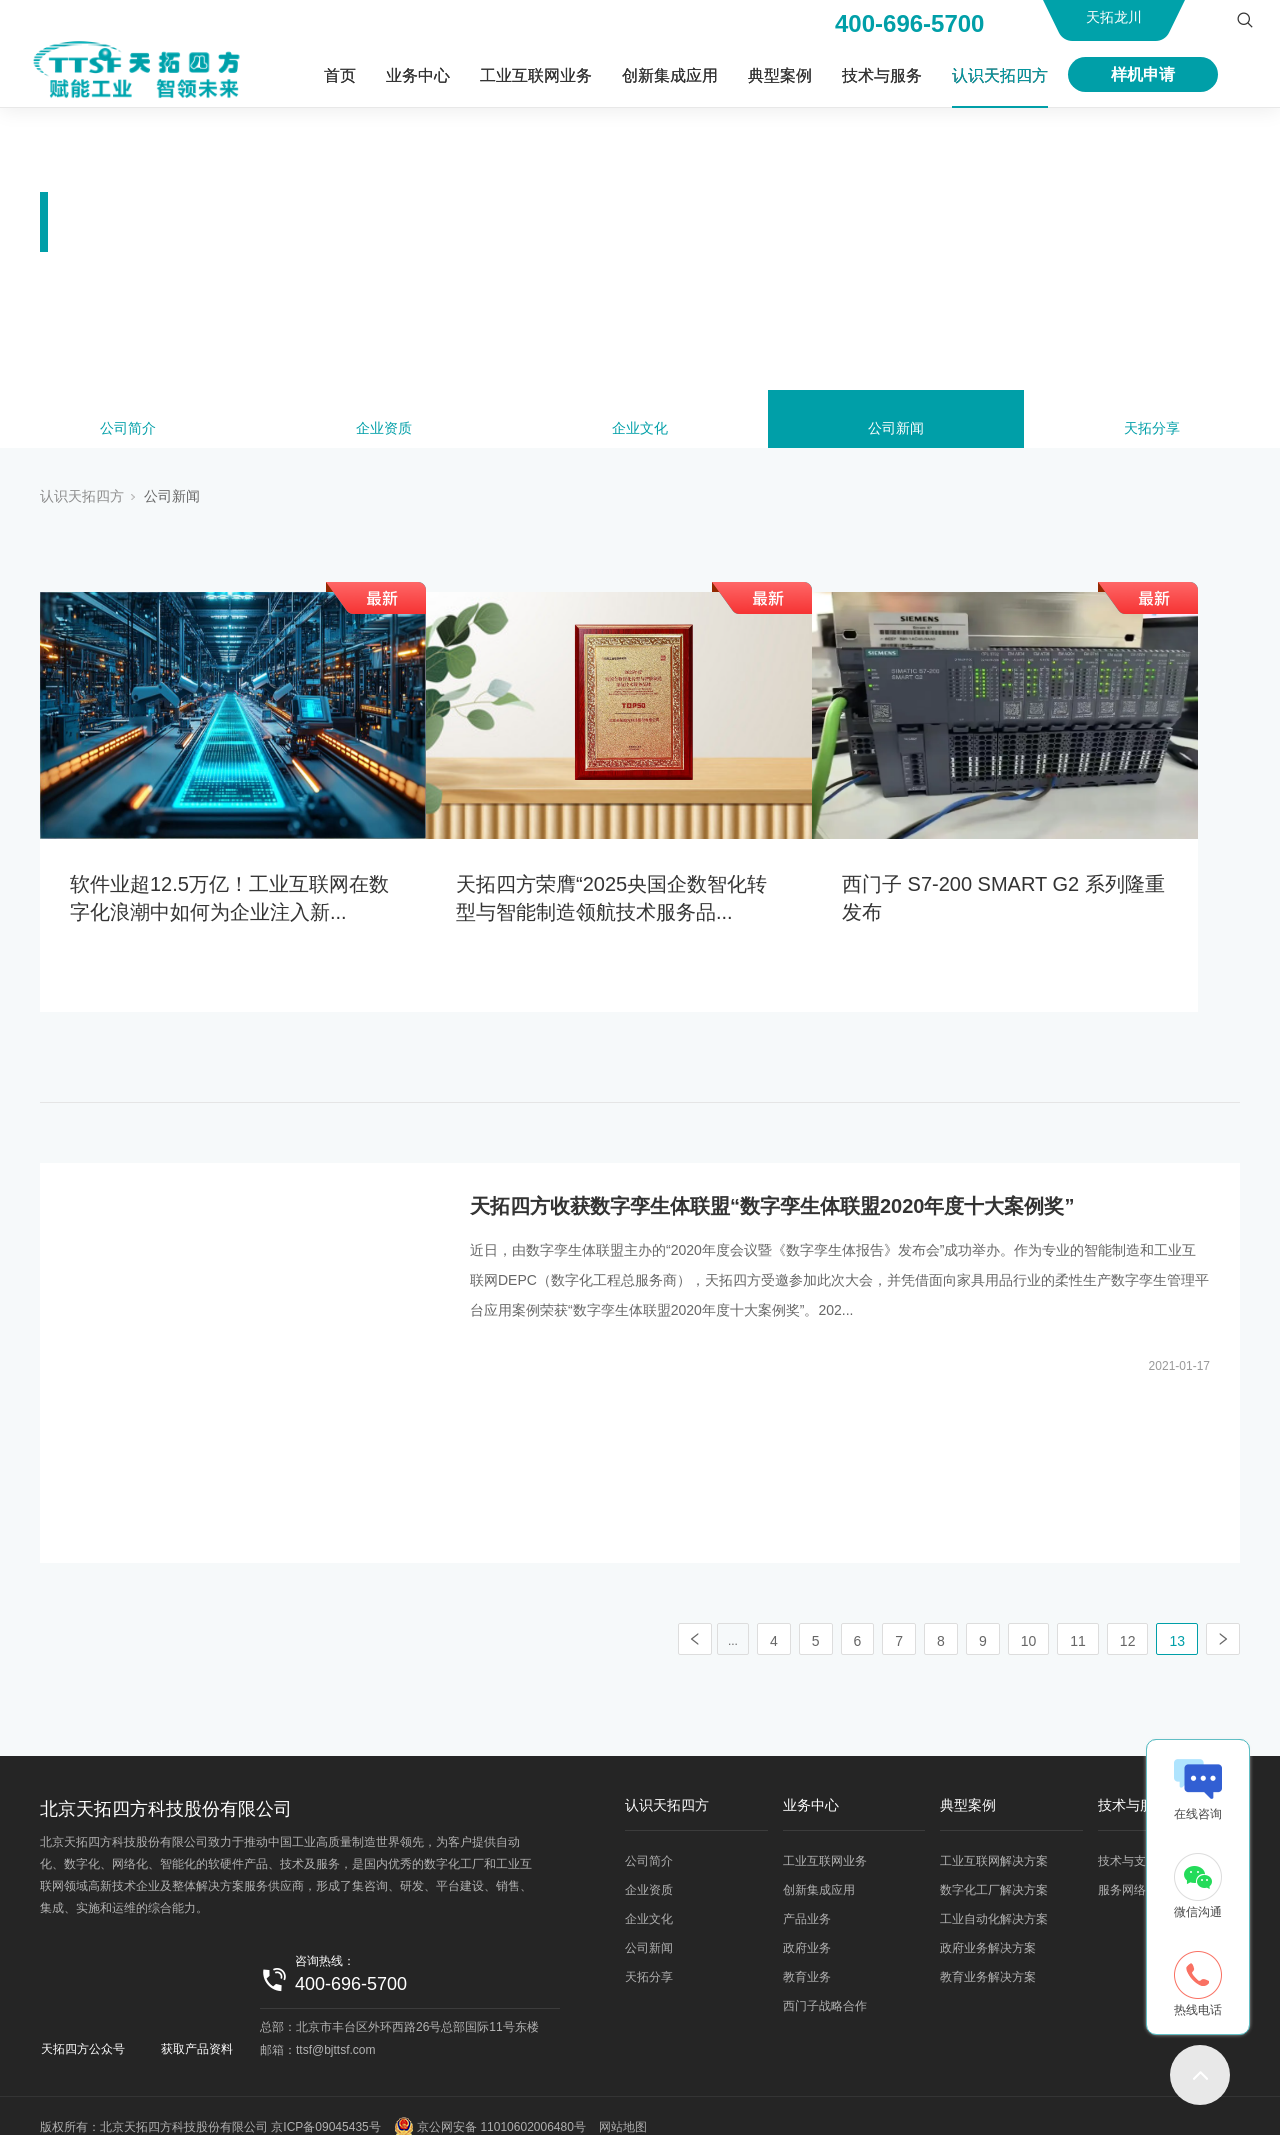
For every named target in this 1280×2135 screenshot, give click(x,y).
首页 (340, 75)
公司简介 (128, 432)
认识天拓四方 (1000, 75)
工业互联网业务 (536, 75)
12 (1128, 1619)
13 (1177, 1619)
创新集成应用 (670, 75)
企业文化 (640, 432)
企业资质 (384, 432)
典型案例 (780, 75)
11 (1078, 1619)
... (733, 1619)
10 (1029, 1619)
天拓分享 (1152, 432)
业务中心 (418, 75)
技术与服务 (882, 75)
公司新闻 (896, 432)
